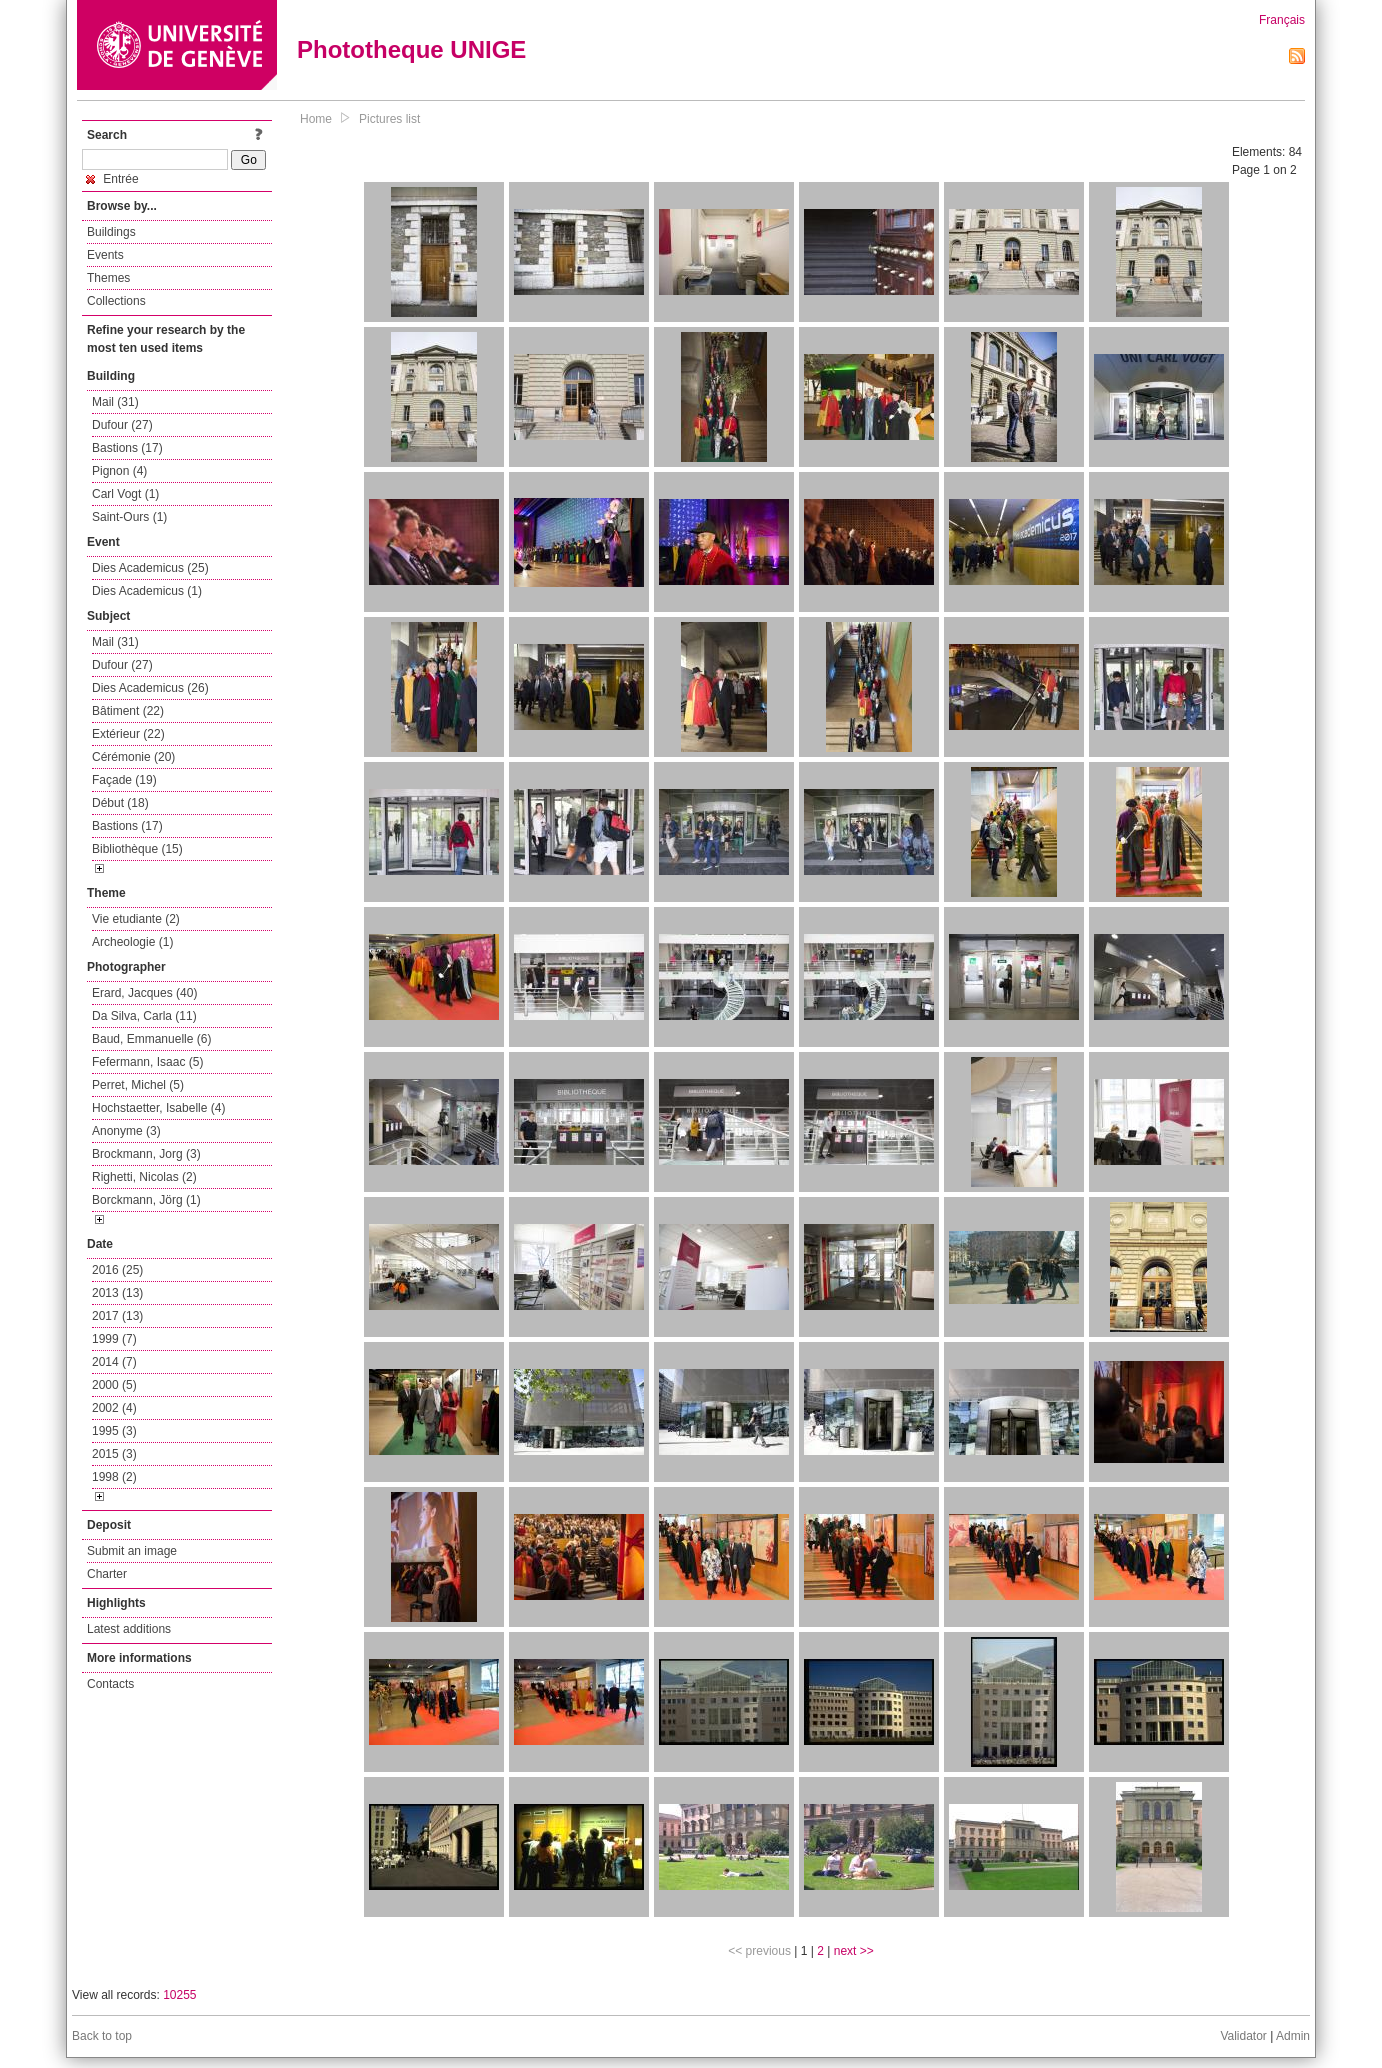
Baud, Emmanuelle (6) (151, 1039)
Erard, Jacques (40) (144, 993)
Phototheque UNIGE (411, 49)
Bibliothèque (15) (137, 849)
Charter (107, 1574)
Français (1282, 20)
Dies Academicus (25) (150, 568)
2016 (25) (117, 1270)
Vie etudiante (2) (136, 919)
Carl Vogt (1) (125, 494)
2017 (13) (117, 1316)
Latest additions (129, 1629)
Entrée (112, 179)
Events (105, 255)
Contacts (110, 1684)
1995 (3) (114, 1431)
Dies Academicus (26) (150, 688)
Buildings (111, 232)
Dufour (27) (122, 425)
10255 (179, 1995)
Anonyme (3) (126, 1131)
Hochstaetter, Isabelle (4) (158, 1108)
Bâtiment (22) (128, 711)
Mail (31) (115, 402)
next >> (854, 1951)
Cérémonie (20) (133, 757)
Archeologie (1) (132, 942)
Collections (116, 301)
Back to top (102, 2036)
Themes (108, 278)
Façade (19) (124, 780)
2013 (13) (117, 1293)
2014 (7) (114, 1362)
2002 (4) (114, 1408)
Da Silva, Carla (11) (144, 1016)
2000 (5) (114, 1385)
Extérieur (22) (128, 734)
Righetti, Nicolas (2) (144, 1177)
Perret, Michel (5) (138, 1085)
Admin (1293, 2036)
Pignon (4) (119, 471)
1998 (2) (114, 1477)
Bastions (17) (127, 448)
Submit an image (132, 1551)
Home (316, 119)
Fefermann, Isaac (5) (147, 1062)
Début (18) (120, 803)
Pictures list (389, 119)
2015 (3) (114, 1454)
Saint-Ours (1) (129, 517)
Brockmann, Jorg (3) (146, 1154)
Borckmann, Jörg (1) (146, 1200)
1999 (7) (114, 1339)
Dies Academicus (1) (147, 591)
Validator (1243, 2036)
